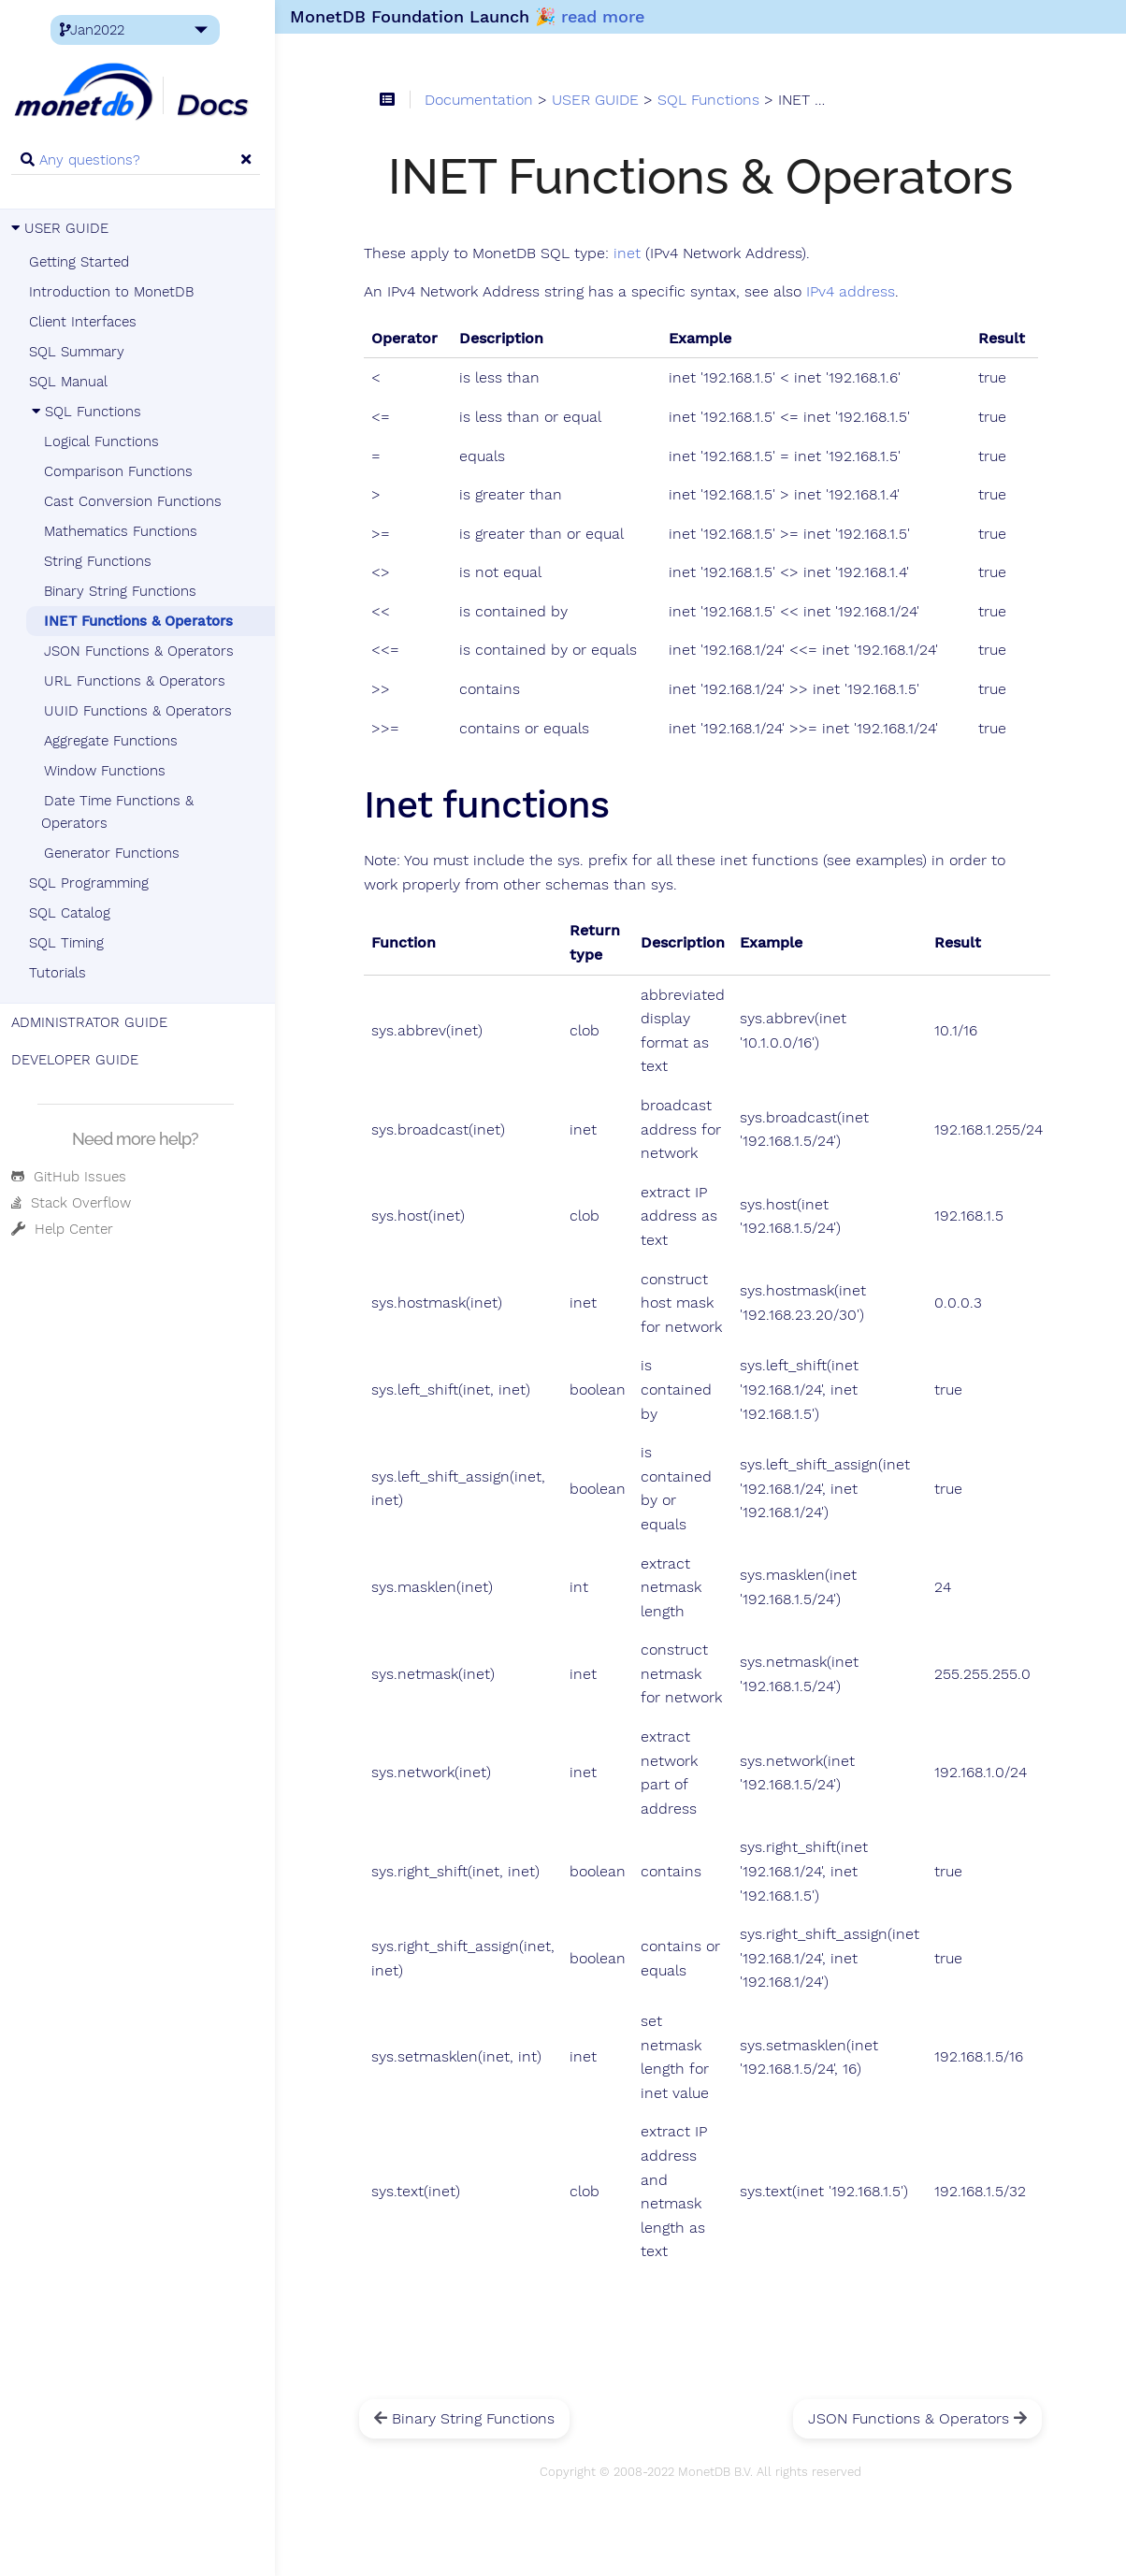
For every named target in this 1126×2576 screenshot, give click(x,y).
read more (608, 16)
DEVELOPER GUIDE (78, 1059)
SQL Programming (92, 883)
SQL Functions (89, 411)
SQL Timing (70, 942)
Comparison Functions (122, 471)
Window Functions (108, 770)
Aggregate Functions (114, 740)
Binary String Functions (124, 591)
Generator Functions (115, 853)
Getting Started (83, 261)
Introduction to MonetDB (115, 291)
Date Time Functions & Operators (121, 812)
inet (633, 253)
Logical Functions (105, 441)
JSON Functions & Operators (143, 651)
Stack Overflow (75, 1202)
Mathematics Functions (124, 531)
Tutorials (61, 972)
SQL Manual (72, 381)
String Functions (101, 561)
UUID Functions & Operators (142, 710)
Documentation (485, 101)
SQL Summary (80, 351)
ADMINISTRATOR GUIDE (93, 1022)
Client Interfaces (86, 321)
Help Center (66, 1229)
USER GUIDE (63, 228)
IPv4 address (857, 292)
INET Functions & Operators (142, 621)
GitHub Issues (72, 1176)
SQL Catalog (73, 912)
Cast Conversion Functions (136, 501)
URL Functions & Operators (138, 681)
